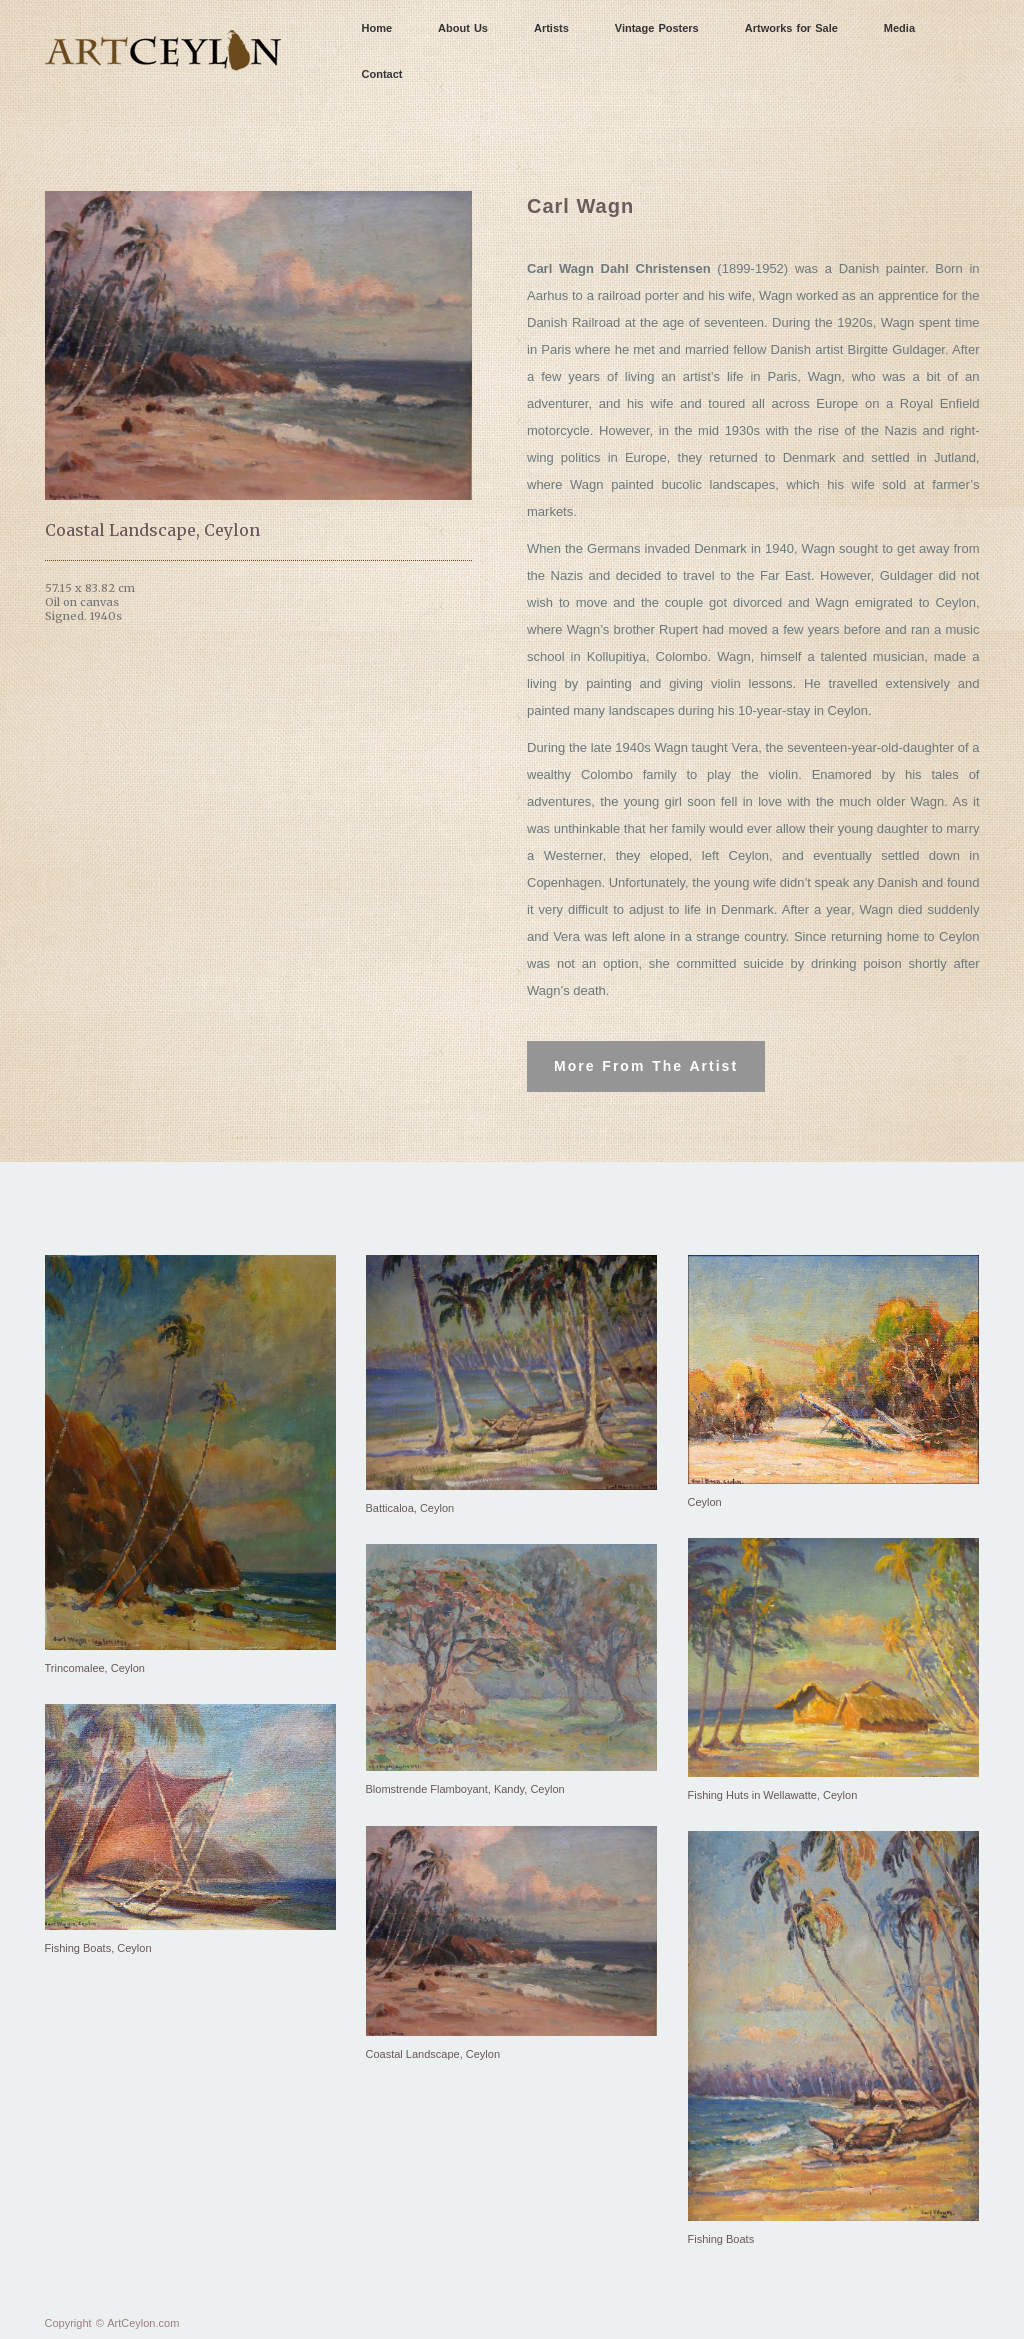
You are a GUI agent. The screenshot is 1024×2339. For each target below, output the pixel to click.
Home (377, 28)
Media (899, 28)
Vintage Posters (657, 28)
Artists (551, 28)
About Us (463, 28)
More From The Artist (646, 1066)
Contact (382, 74)
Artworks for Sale (791, 28)
